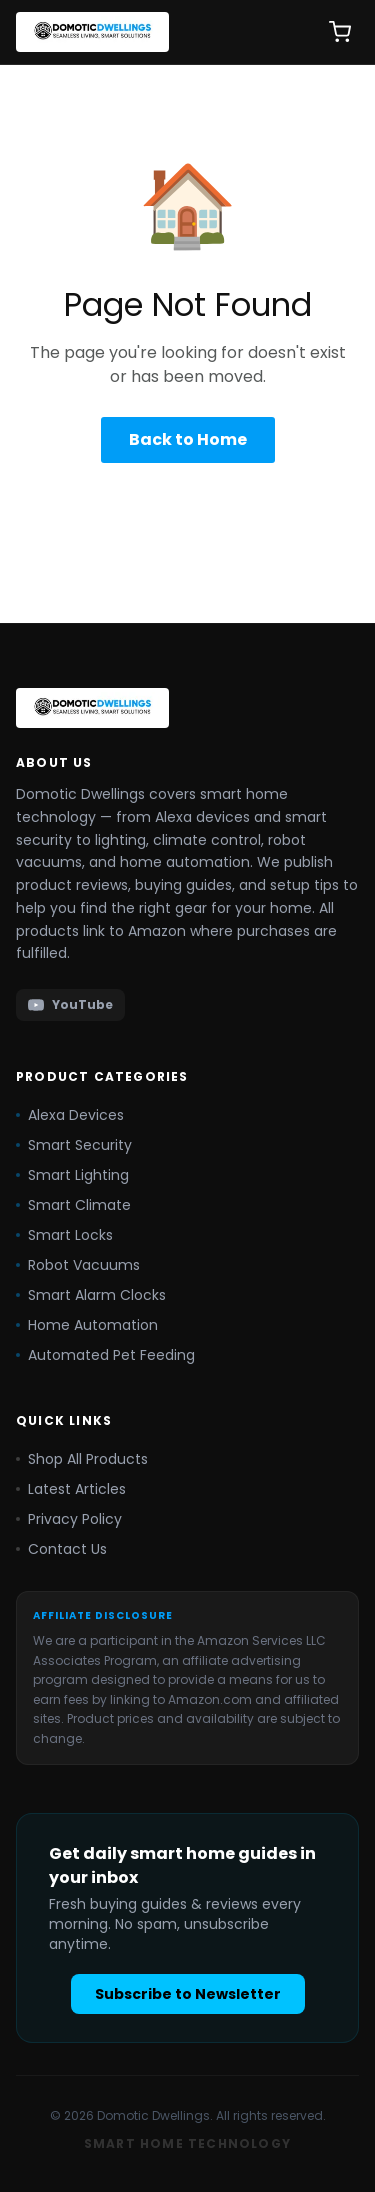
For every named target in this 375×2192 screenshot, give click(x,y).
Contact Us (61, 1549)
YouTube (70, 1004)
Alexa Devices (70, 1115)
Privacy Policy (69, 1519)
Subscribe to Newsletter (188, 1994)
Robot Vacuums (78, 1265)
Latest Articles (71, 1489)
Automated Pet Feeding (105, 1355)
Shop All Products (82, 1459)
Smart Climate (73, 1205)
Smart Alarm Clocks (91, 1295)
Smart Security (74, 1145)
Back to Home (188, 439)
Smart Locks (64, 1235)
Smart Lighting (72, 1175)
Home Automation (87, 1325)
